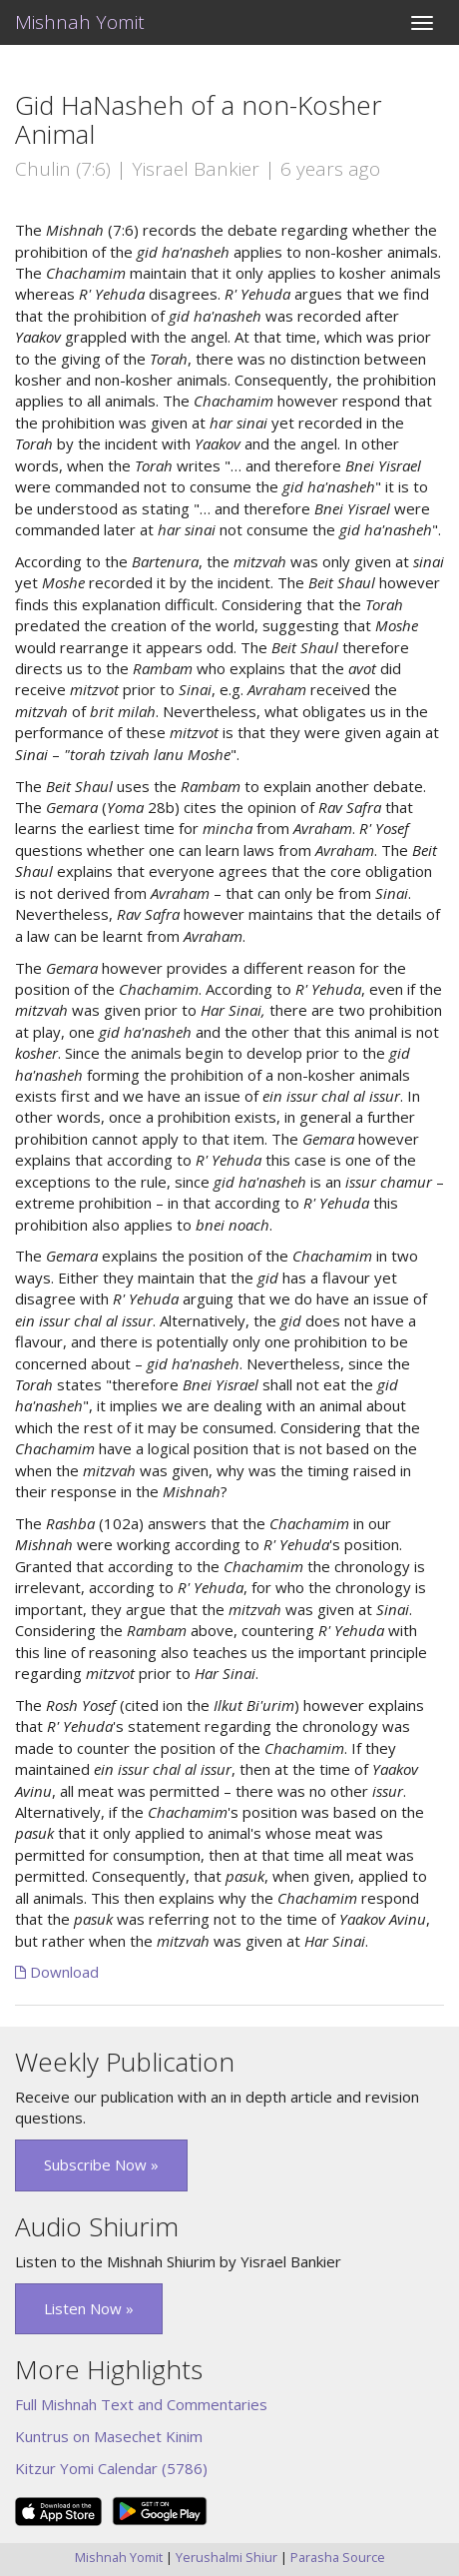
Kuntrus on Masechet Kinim (109, 2436)
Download (57, 1972)
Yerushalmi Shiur (226, 2557)
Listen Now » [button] (89, 2308)
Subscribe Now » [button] (101, 2164)
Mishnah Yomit (80, 22)
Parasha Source (337, 2557)
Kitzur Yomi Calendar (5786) (111, 2468)
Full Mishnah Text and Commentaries (141, 2404)
